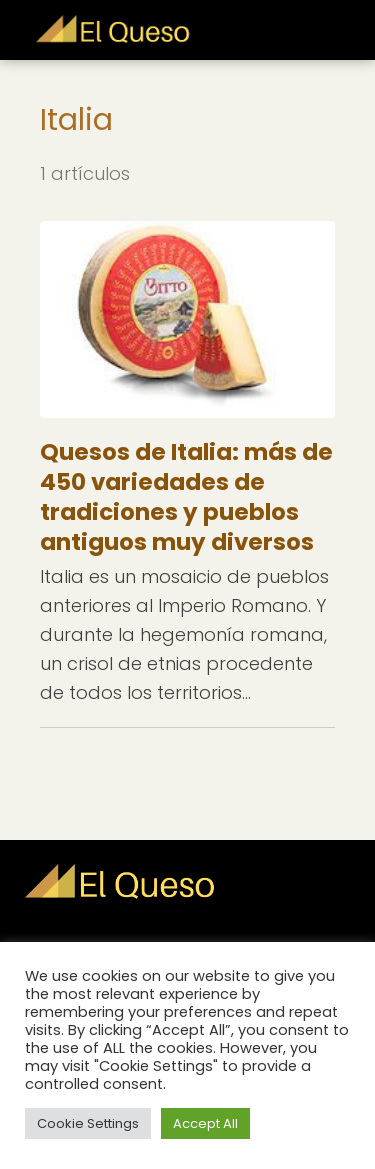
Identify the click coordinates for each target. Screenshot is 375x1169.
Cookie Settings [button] (88, 1123)
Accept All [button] (205, 1123)
